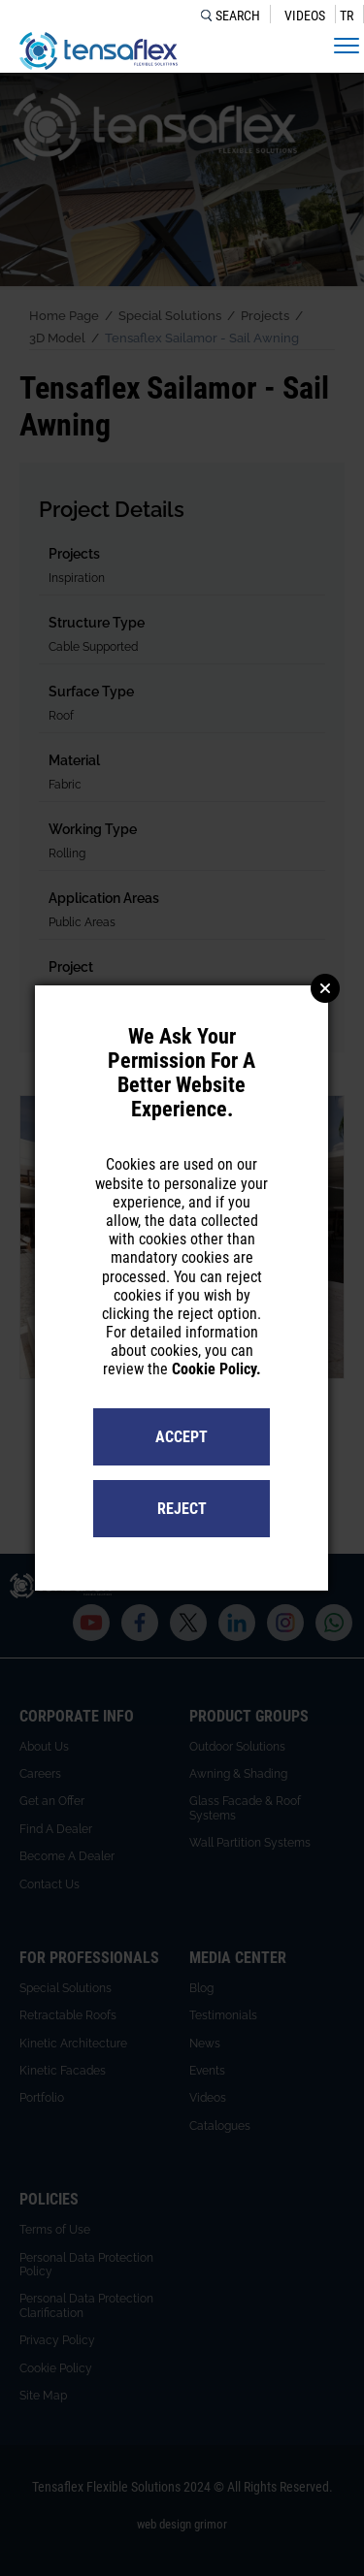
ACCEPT (181, 1437)
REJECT (182, 1508)
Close (325, 988)
